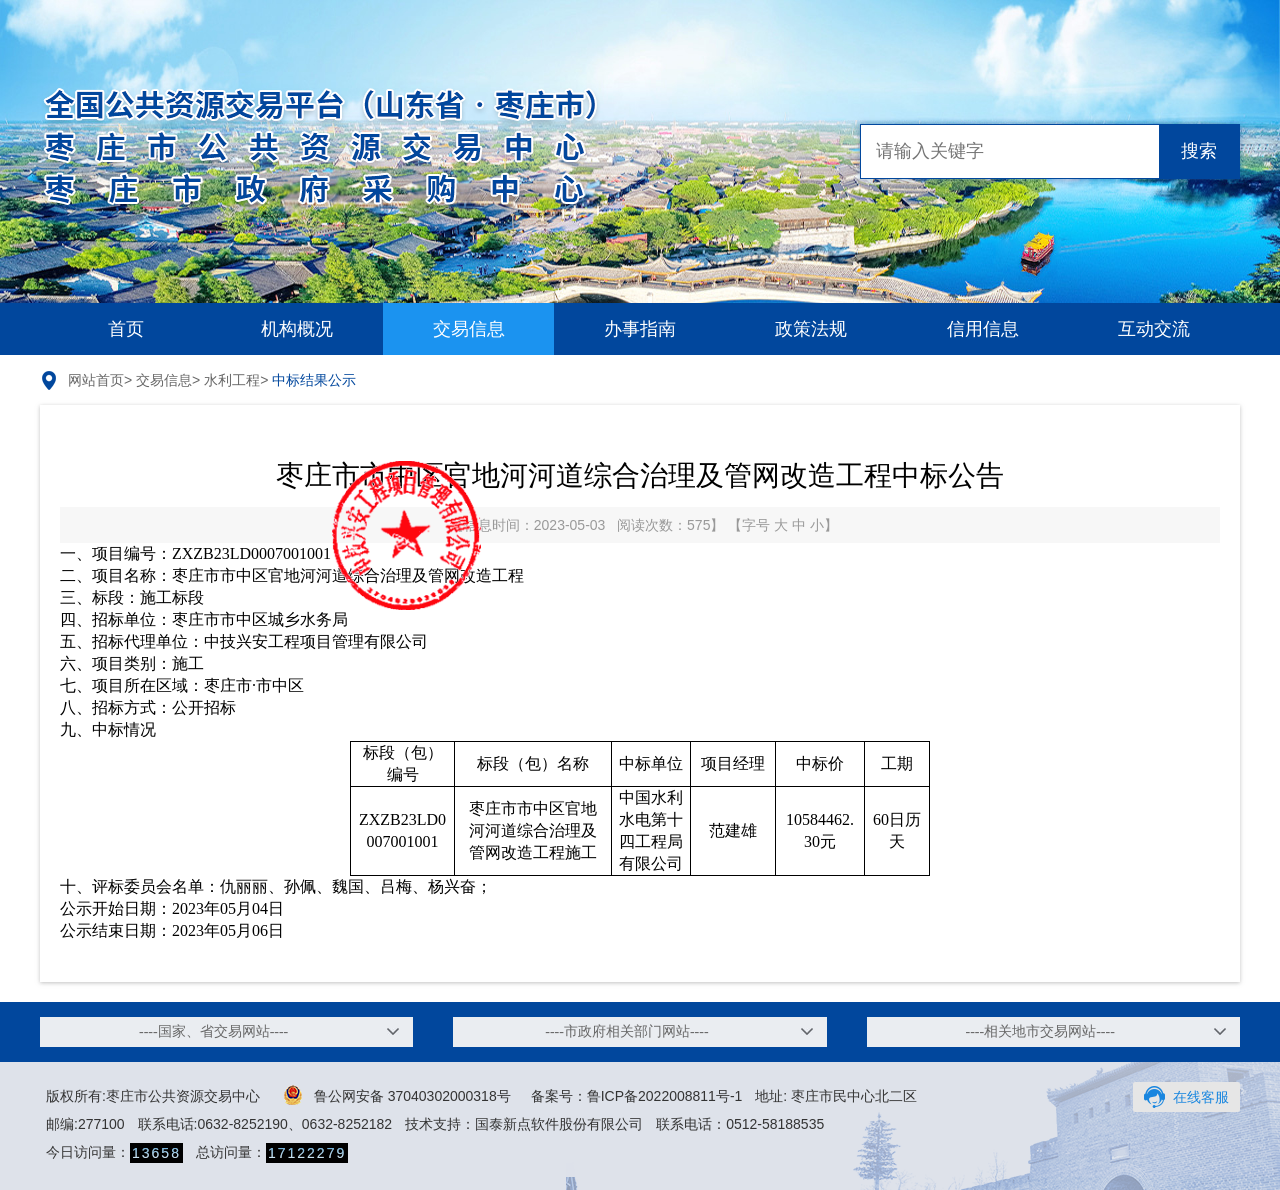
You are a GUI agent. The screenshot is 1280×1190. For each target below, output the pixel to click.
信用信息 (983, 329)
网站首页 (96, 380)
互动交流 (1154, 329)
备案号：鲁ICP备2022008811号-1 (637, 1096)
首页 (126, 329)
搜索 (1199, 151)
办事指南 (640, 329)
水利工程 (232, 380)
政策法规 (811, 329)
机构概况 (297, 329)
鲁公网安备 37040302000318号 (397, 1095)
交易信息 (469, 329)
